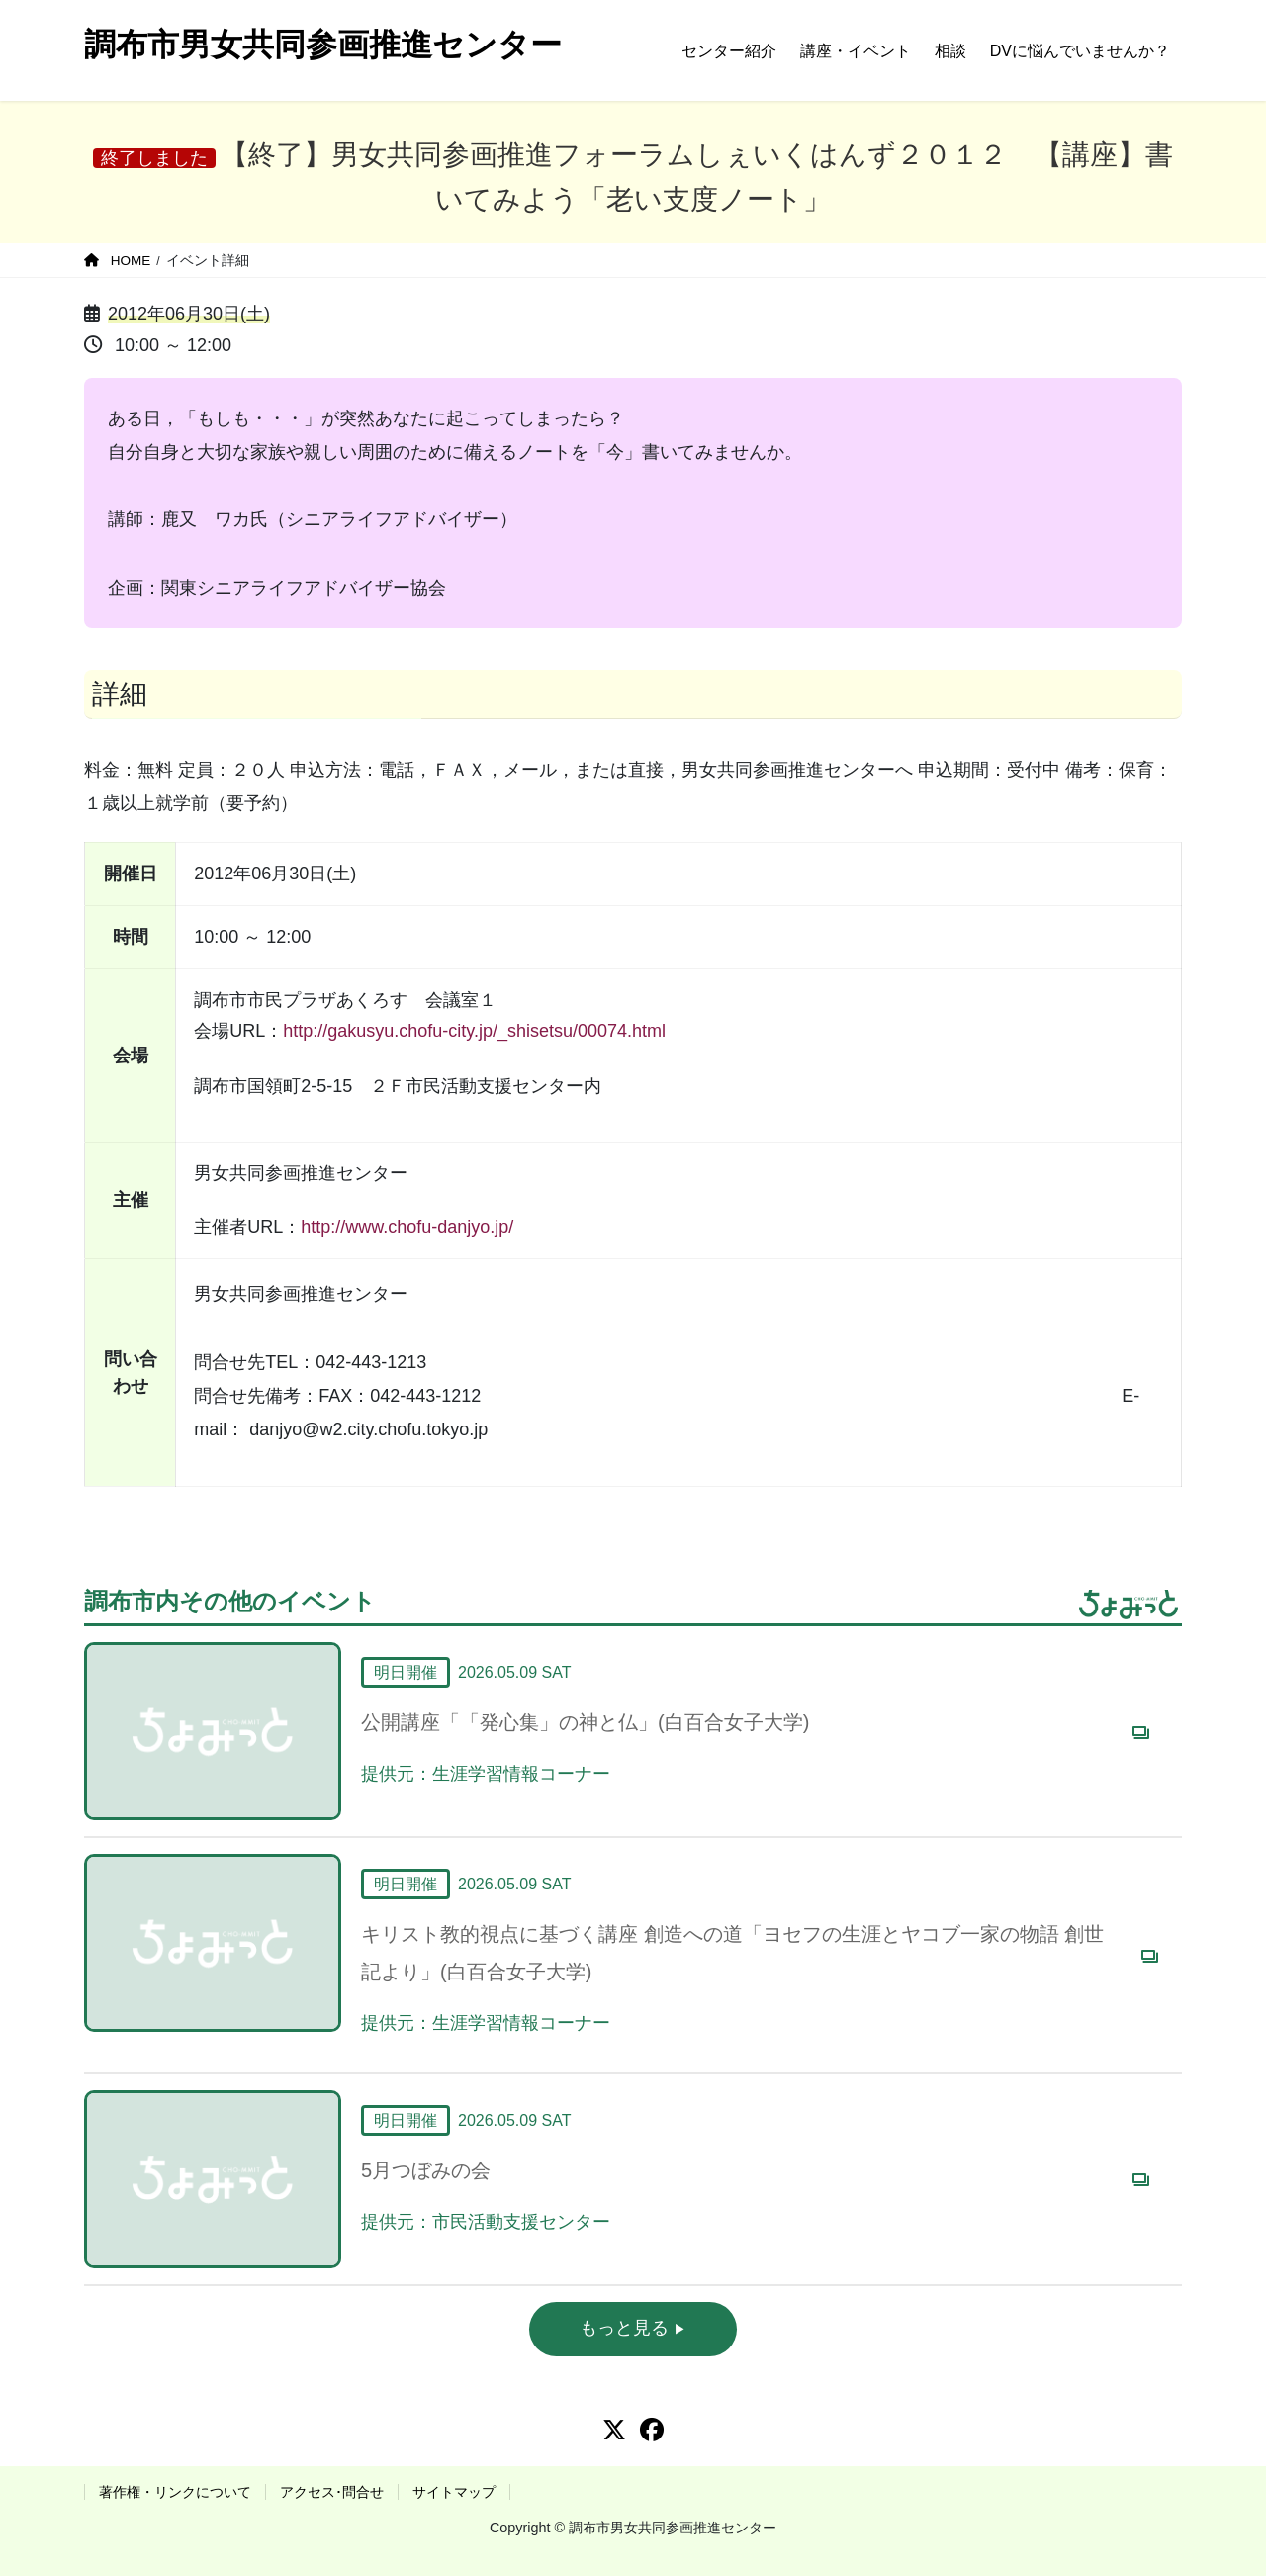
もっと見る (627, 2328)
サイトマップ (454, 2492)
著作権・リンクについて (175, 2492)
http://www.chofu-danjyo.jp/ (407, 1227)
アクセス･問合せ (332, 2492)
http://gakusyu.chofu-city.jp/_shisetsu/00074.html (474, 1031)
